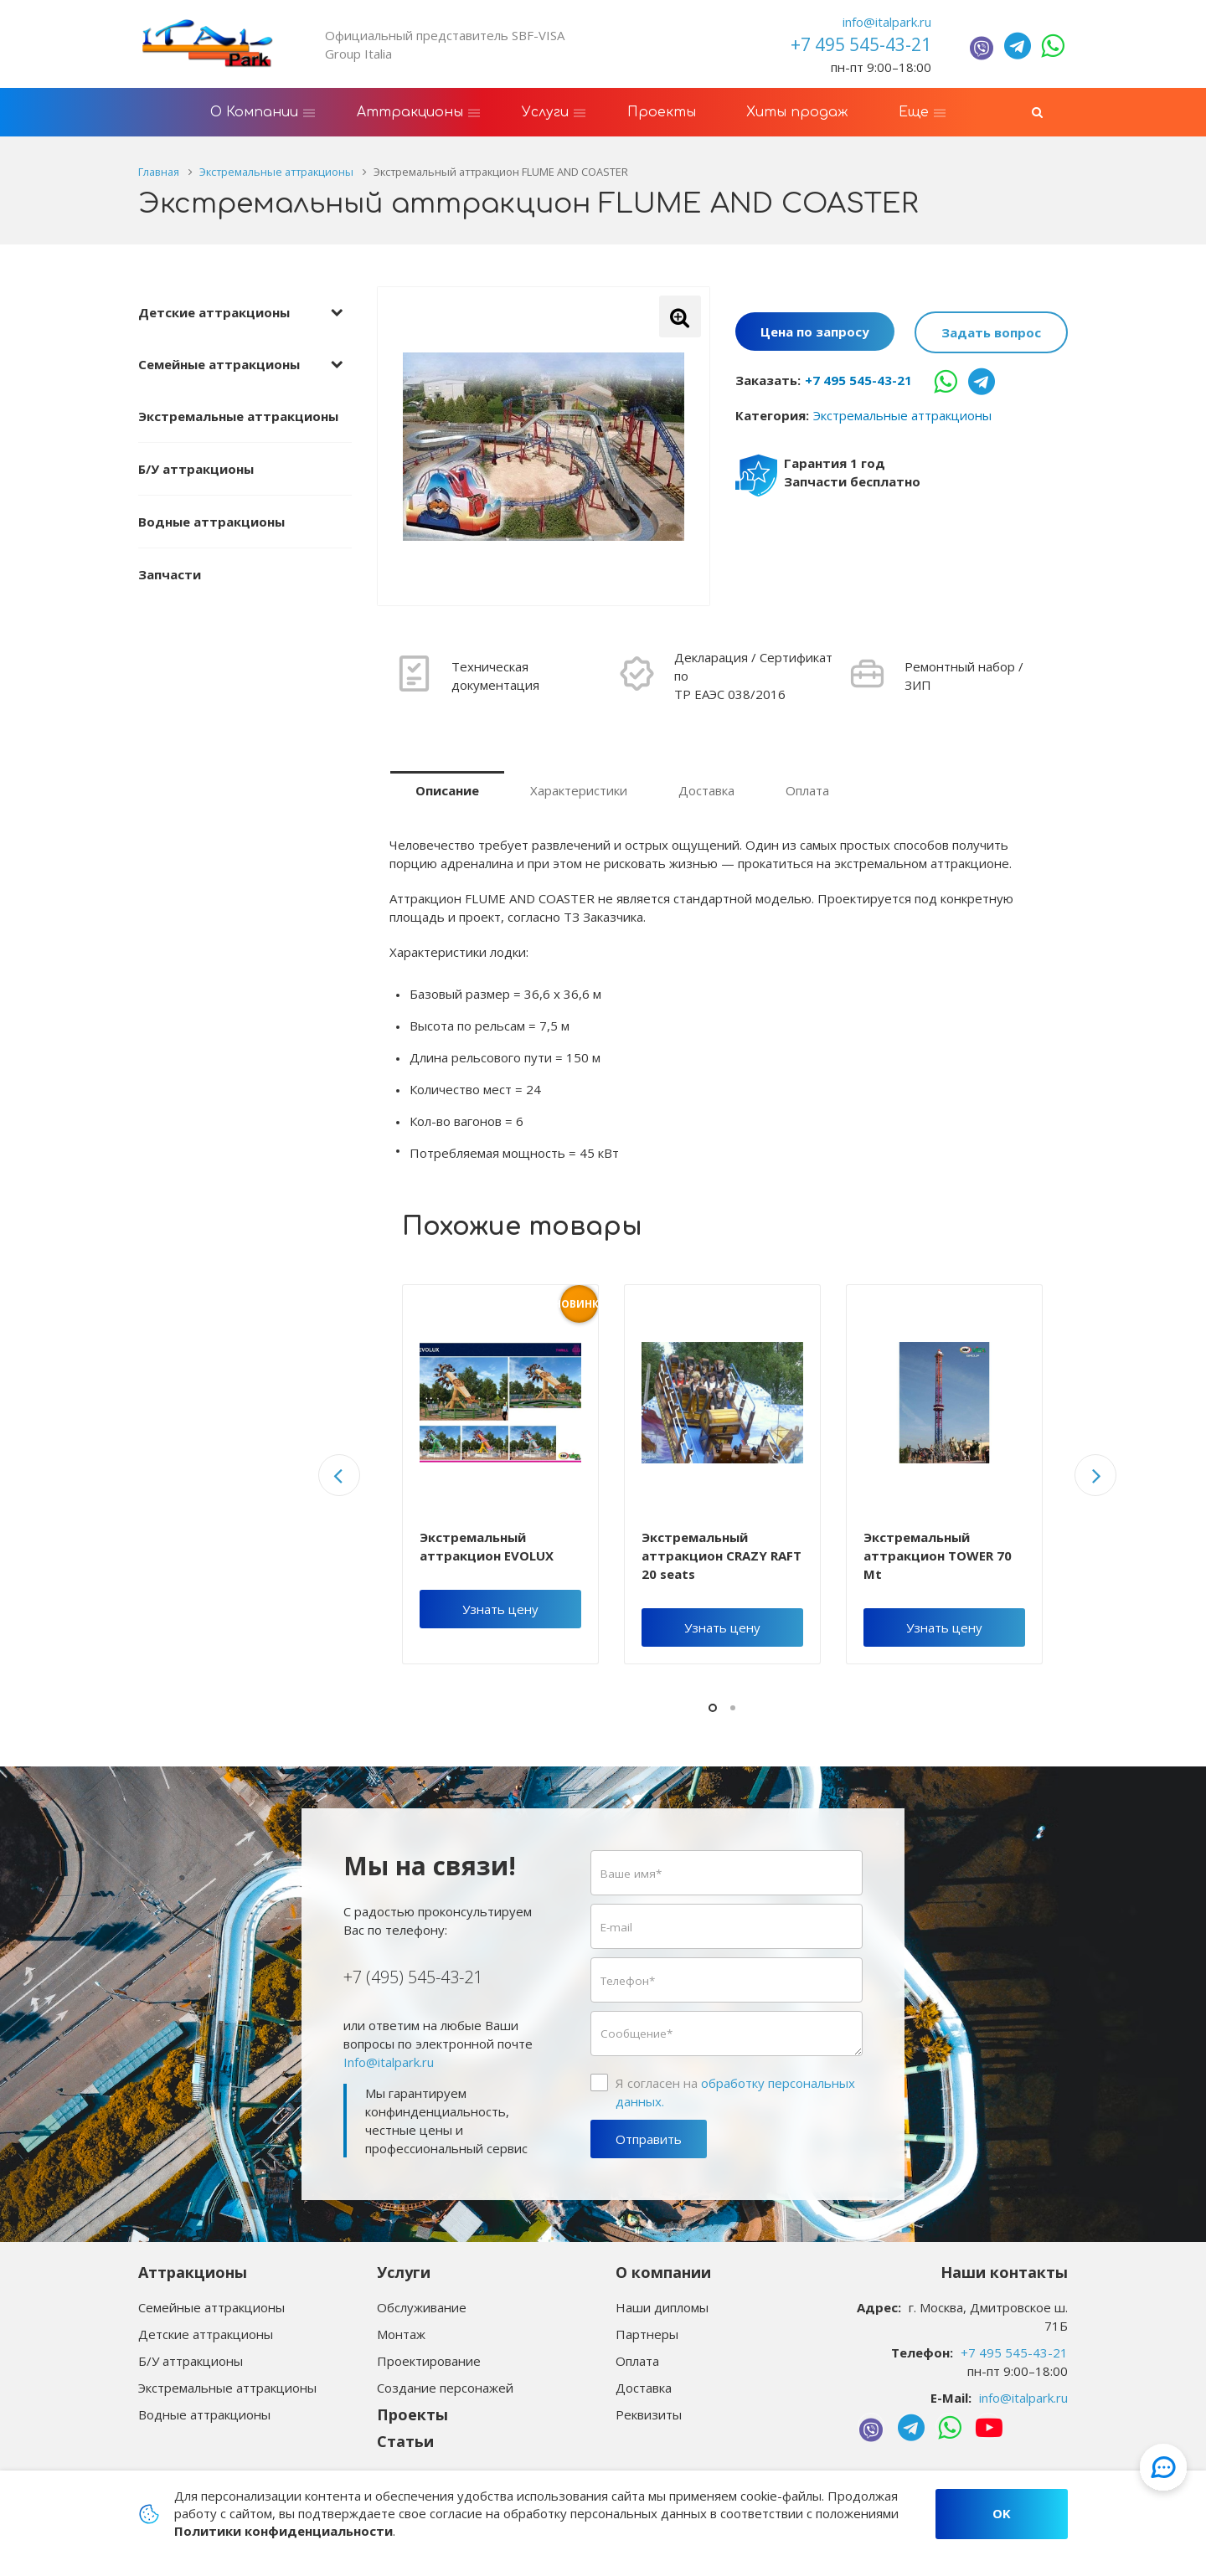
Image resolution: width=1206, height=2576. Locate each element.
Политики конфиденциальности (283, 2530)
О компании (663, 2272)
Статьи (405, 2441)
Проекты (412, 2414)
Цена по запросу (814, 332)
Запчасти (169, 574)
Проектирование (429, 2360)
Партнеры (647, 2334)
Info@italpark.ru (388, 2062)
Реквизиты (649, 2414)
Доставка (706, 790)
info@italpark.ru (887, 21)
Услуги (403, 2272)
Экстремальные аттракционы (238, 416)
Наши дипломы (662, 2307)
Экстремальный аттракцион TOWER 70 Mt (937, 1555)
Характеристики (578, 790)
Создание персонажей (445, 2387)
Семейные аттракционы (219, 364)
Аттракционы (192, 2272)
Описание (447, 790)
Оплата (807, 790)
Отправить (649, 2139)
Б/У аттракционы (196, 468)
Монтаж (401, 2334)
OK (1001, 2513)
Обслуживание (421, 2307)
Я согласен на (735, 2092)
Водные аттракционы (211, 521)
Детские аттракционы (214, 312)
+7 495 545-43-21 (858, 380)
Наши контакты (1004, 2272)
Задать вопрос (991, 332)
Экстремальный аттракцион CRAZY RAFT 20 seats (721, 1555)
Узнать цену (500, 1609)
